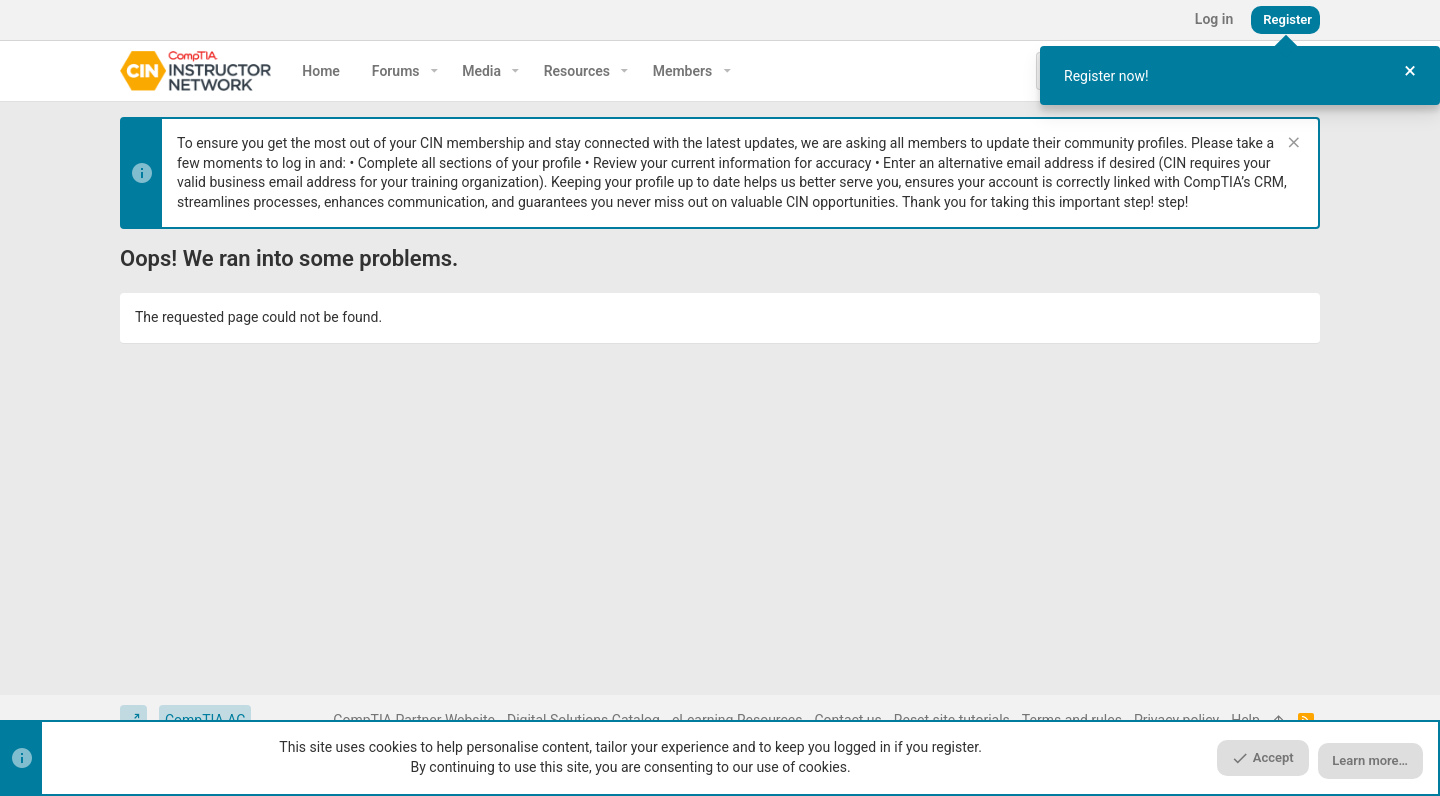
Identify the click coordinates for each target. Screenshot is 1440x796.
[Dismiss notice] (1291, 144)
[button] (434, 71)
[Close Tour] (1410, 71)
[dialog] (1240, 75)
